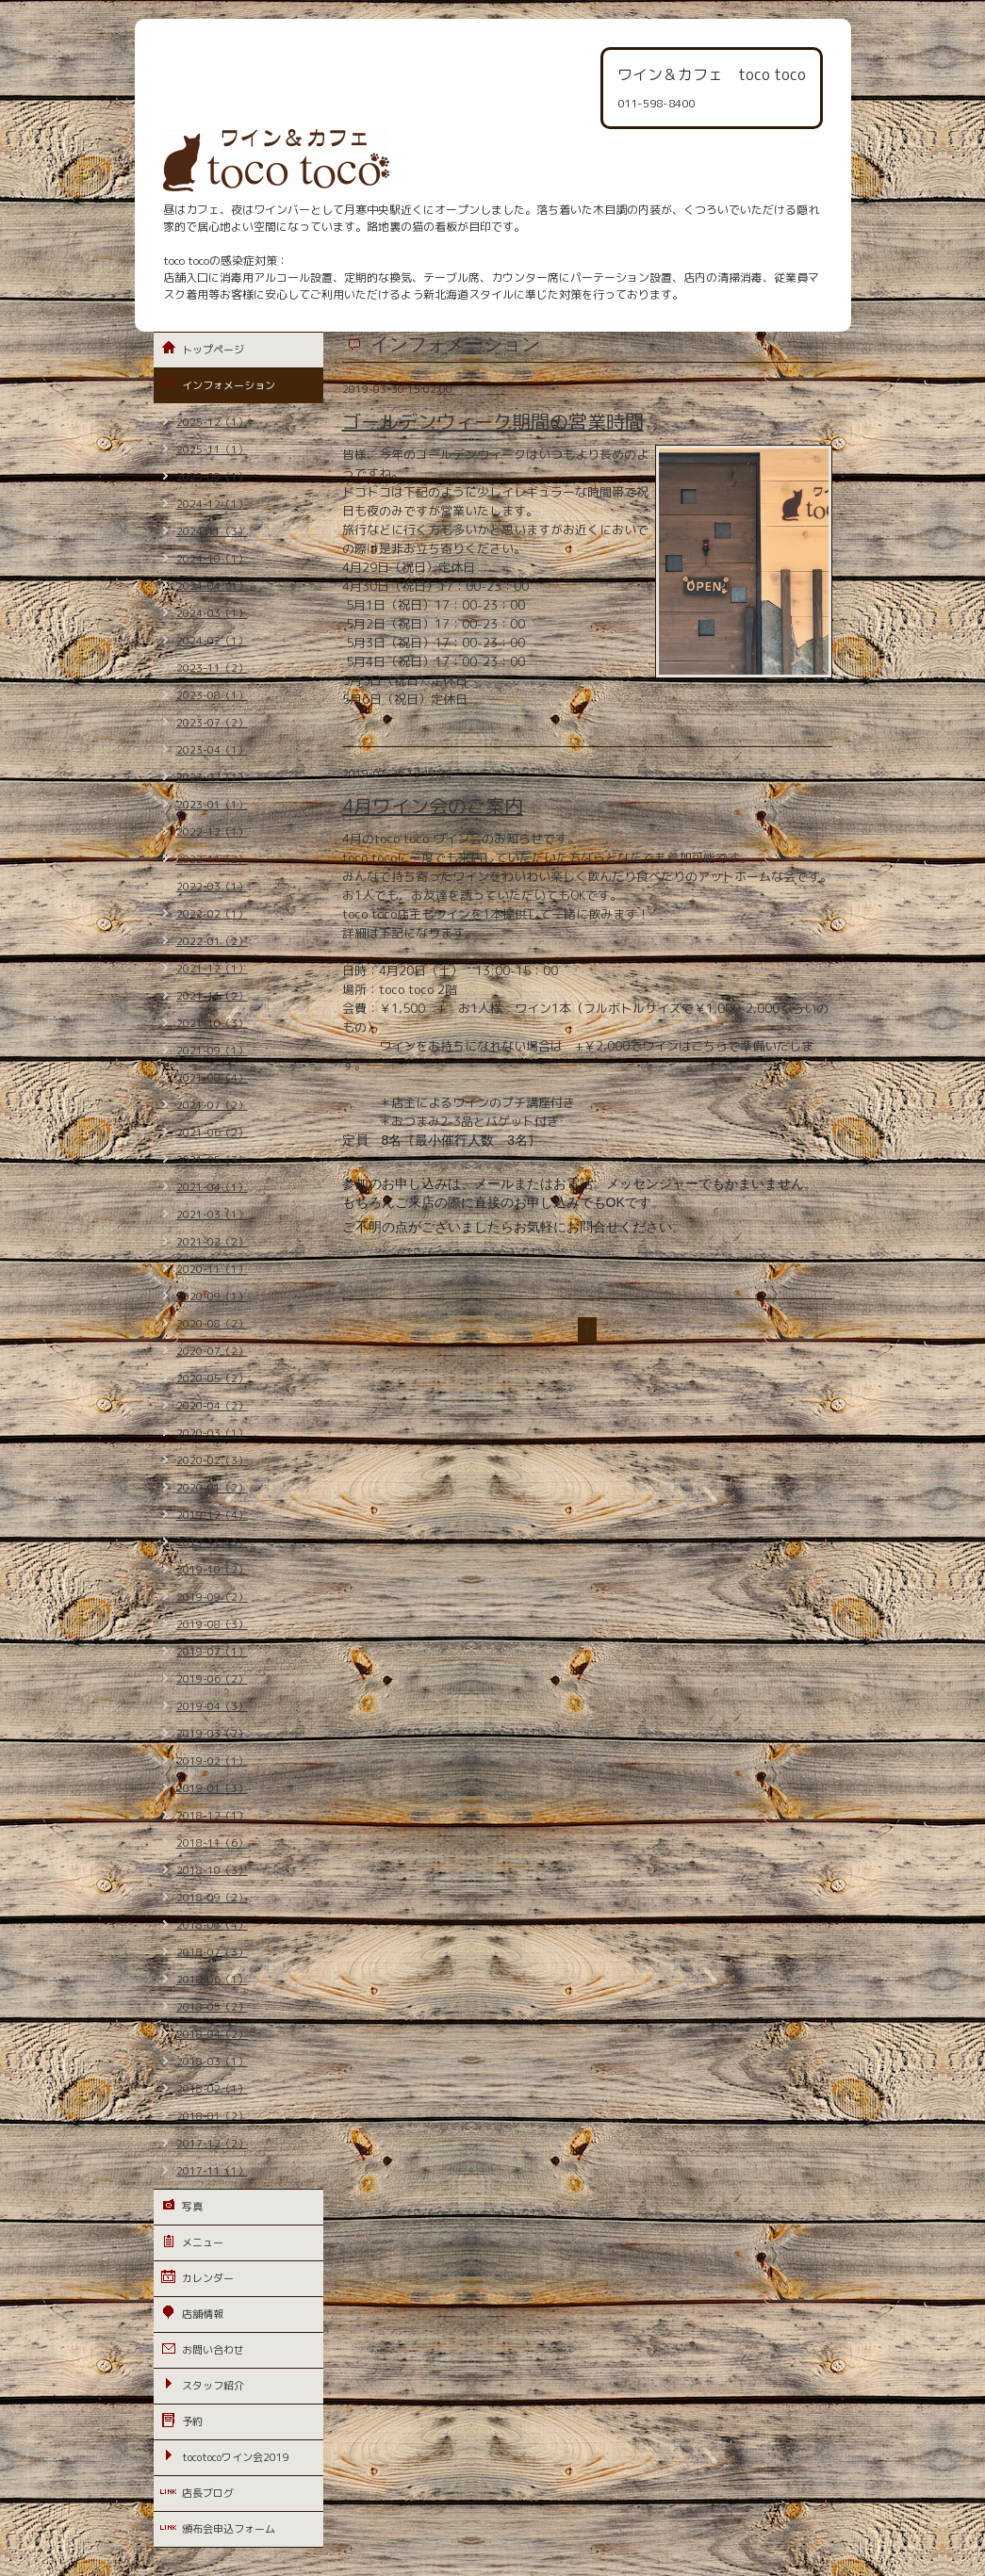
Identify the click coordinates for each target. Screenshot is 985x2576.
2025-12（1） (212, 422)
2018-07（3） (212, 1952)
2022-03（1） (212, 886)
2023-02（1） (212, 777)
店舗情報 (202, 2314)
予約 (192, 2421)
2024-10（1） (212, 558)
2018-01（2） (212, 2116)
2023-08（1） (212, 695)
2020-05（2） (212, 1378)
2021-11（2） (212, 995)
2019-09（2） (212, 1597)
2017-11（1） (212, 2170)
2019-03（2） (212, 1733)
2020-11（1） (212, 1269)
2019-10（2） (212, 1569)
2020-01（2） (212, 1487)
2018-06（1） (212, 1979)
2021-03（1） (212, 1214)
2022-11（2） (212, 859)
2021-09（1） (212, 1050)
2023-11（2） (212, 668)
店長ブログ (208, 2493)
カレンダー (208, 2278)
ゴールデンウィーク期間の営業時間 (493, 421)
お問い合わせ (213, 2349)
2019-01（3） (212, 1788)
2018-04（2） (212, 2034)
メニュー (202, 2242)
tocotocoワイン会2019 (235, 2457)
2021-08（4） (212, 1077)
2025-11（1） (212, 449)
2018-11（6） (212, 1842)
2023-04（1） (212, 750)
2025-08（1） (212, 476)
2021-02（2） (212, 1241)
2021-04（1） (212, 1187)
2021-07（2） (212, 1105)
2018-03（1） (212, 2061)
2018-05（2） (212, 2006)
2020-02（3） (212, 1460)
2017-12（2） (212, 2143)
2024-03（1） (212, 613)
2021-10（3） (212, 1023)
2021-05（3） (212, 1159)
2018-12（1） (212, 1815)
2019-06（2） (212, 1679)
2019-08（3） (212, 1624)
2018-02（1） (212, 2088)
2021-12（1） (212, 968)
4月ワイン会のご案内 (432, 805)
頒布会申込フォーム (228, 2528)
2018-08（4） (212, 1924)
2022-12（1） (212, 832)
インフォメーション (228, 385)
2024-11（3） (212, 531)
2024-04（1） (212, 586)
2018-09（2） (212, 1897)
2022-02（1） (212, 913)
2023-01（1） (212, 804)
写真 (192, 2206)
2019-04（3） (212, 1706)
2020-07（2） (212, 1351)
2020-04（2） (212, 1405)
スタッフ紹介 (213, 2385)
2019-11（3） (212, 1542)
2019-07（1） (212, 1651)
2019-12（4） (212, 1515)
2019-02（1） (212, 1761)
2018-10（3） (212, 1870)
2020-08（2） (212, 1323)
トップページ (213, 349)
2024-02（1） (212, 640)
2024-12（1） (212, 504)
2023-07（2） (212, 722)
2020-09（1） (212, 1296)
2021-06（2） (212, 1132)
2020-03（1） (212, 1433)
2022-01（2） (212, 941)
